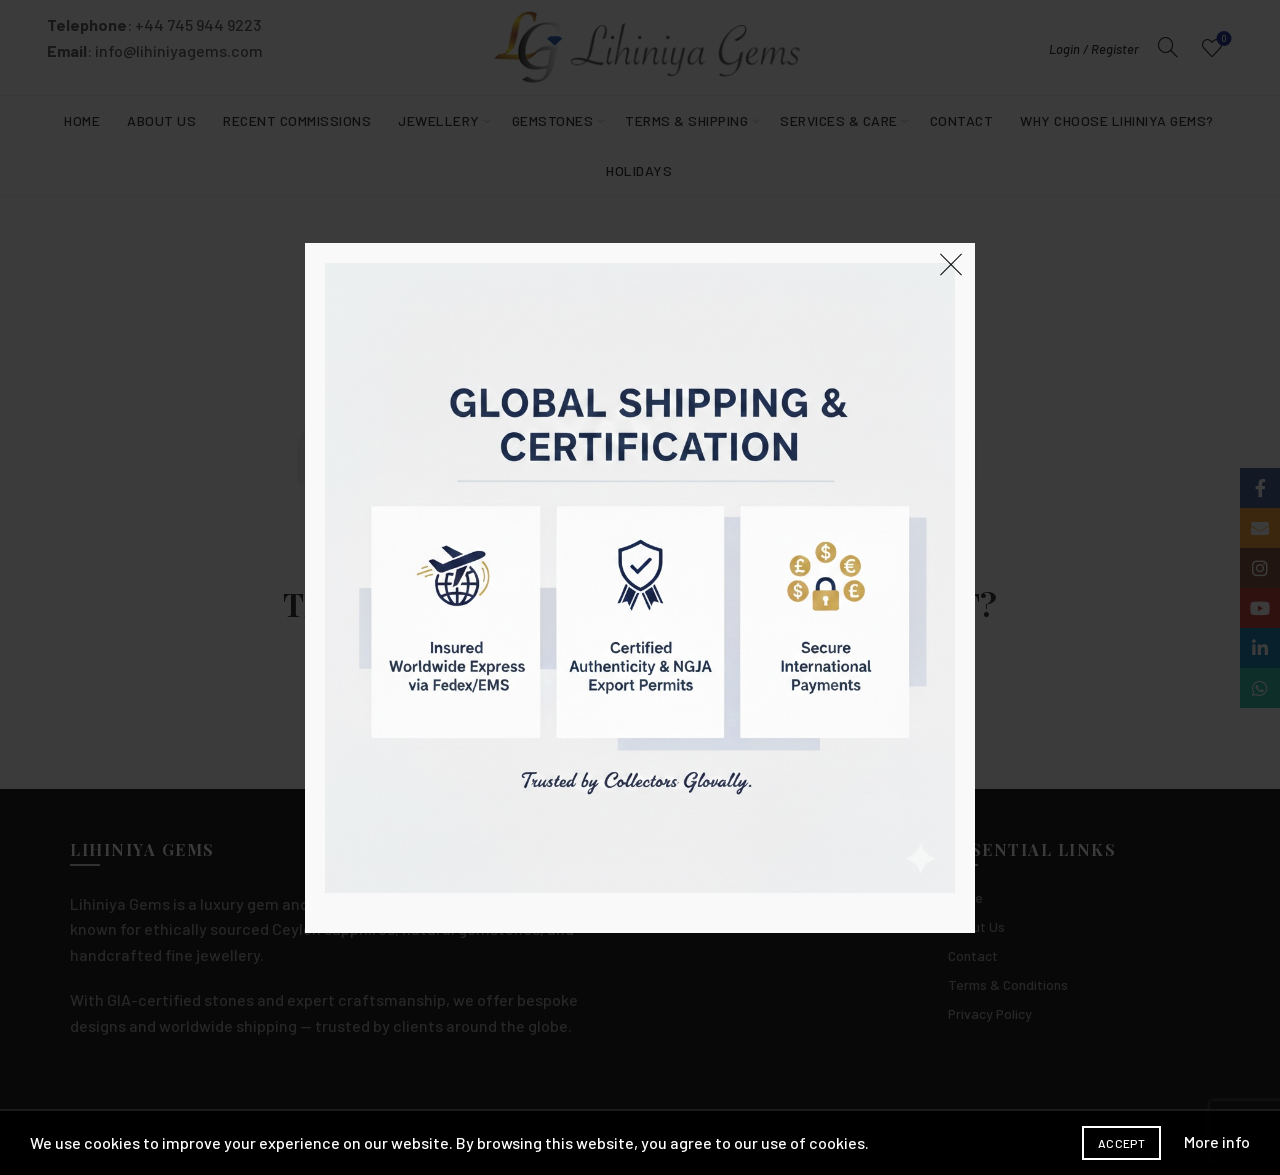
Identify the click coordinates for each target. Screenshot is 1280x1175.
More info (1217, 1141)
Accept (1121, 1143)
